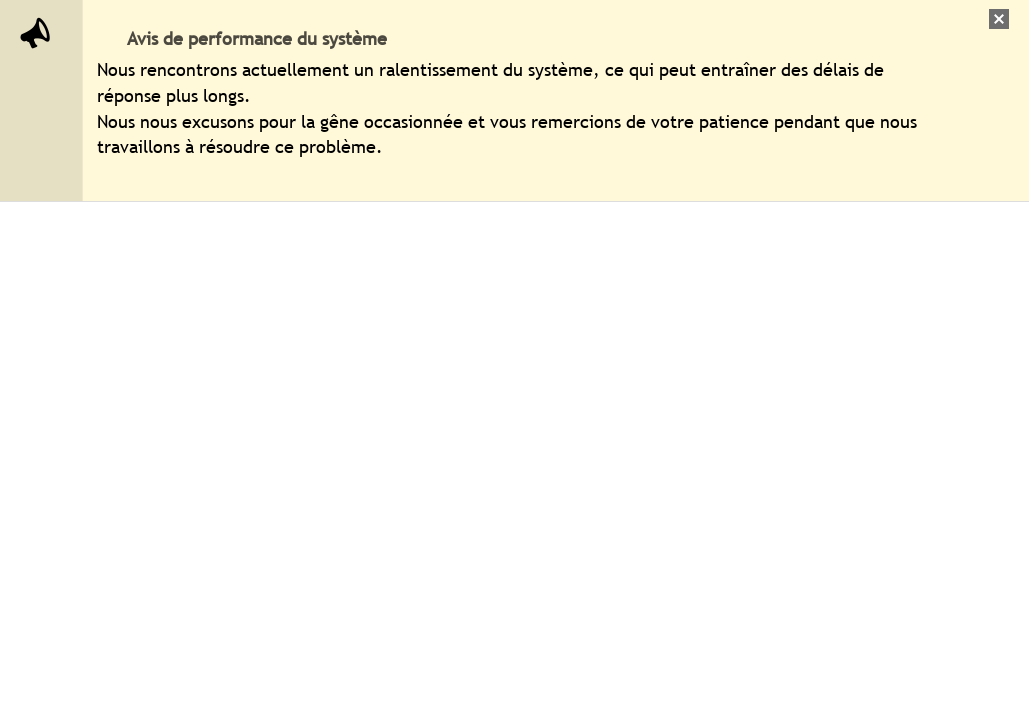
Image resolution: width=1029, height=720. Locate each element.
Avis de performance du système (257, 38)
